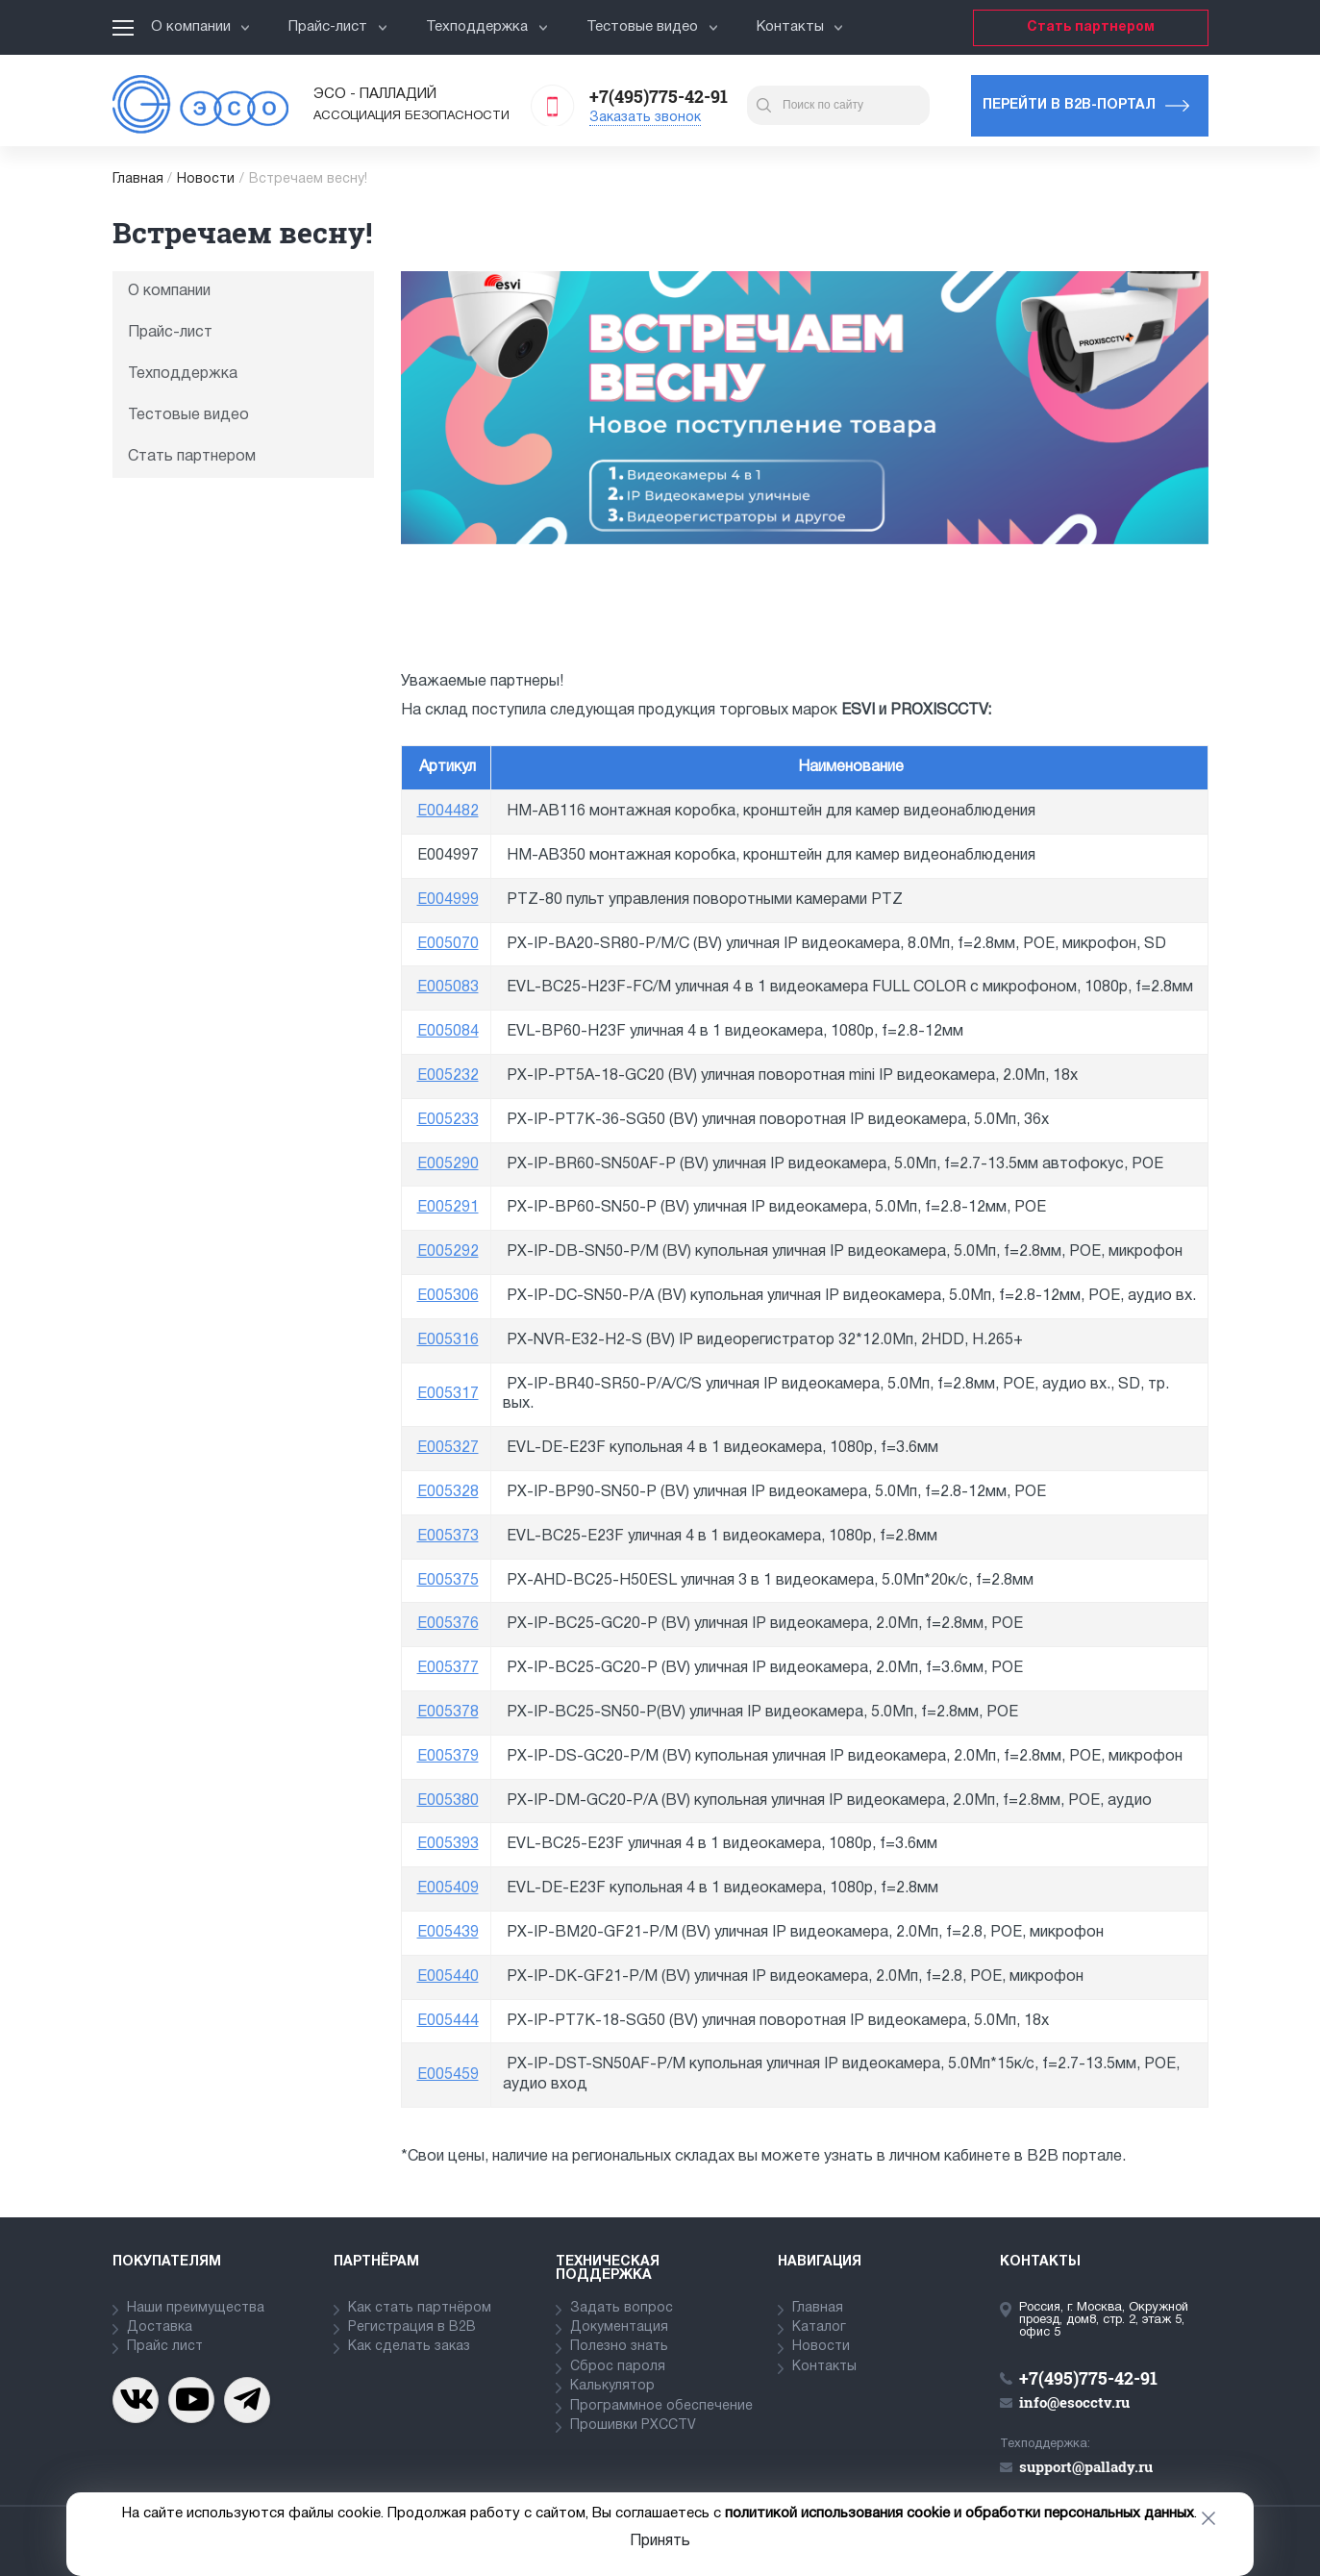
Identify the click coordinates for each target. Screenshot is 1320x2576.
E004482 (448, 811)
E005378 (448, 1712)
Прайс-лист (337, 27)
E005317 (448, 1394)
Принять (660, 2541)
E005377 (448, 1668)
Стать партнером (1091, 27)
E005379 (448, 1756)
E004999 (448, 900)
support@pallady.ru (1086, 2466)
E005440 (448, 1977)
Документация (619, 2327)
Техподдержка (487, 27)
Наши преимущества (195, 2308)
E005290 (448, 1164)
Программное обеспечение (661, 2406)
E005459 (448, 2075)
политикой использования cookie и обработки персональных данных (959, 2513)
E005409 (448, 1888)
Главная (137, 179)
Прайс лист (165, 2346)
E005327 (448, 1448)
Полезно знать (619, 2346)
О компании (201, 27)
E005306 (448, 1296)
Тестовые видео (652, 27)
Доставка (159, 2327)
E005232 (448, 1076)
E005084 (448, 1031)
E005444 (448, 2021)
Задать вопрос (621, 2308)
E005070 (448, 944)
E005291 (448, 1207)
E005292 (448, 1252)
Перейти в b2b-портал (1069, 105)
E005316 (448, 1340)
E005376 (448, 1624)
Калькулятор (612, 2386)
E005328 (448, 1492)
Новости (206, 179)
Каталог (819, 2327)
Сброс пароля (617, 2367)
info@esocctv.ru (1074, 2402)
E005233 (448, 1120)
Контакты (800, 27)
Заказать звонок (645, 118)
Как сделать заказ (409, 2346)
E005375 (448, 1581)
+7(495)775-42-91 (658, 96)
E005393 (448, 1844)
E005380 (448, 1801)
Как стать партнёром (419, 2308)
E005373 (448, 1536)
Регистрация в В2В (412, 2327)
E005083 (448, 987)
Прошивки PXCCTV (633, 2425)
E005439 (448, 1932)
